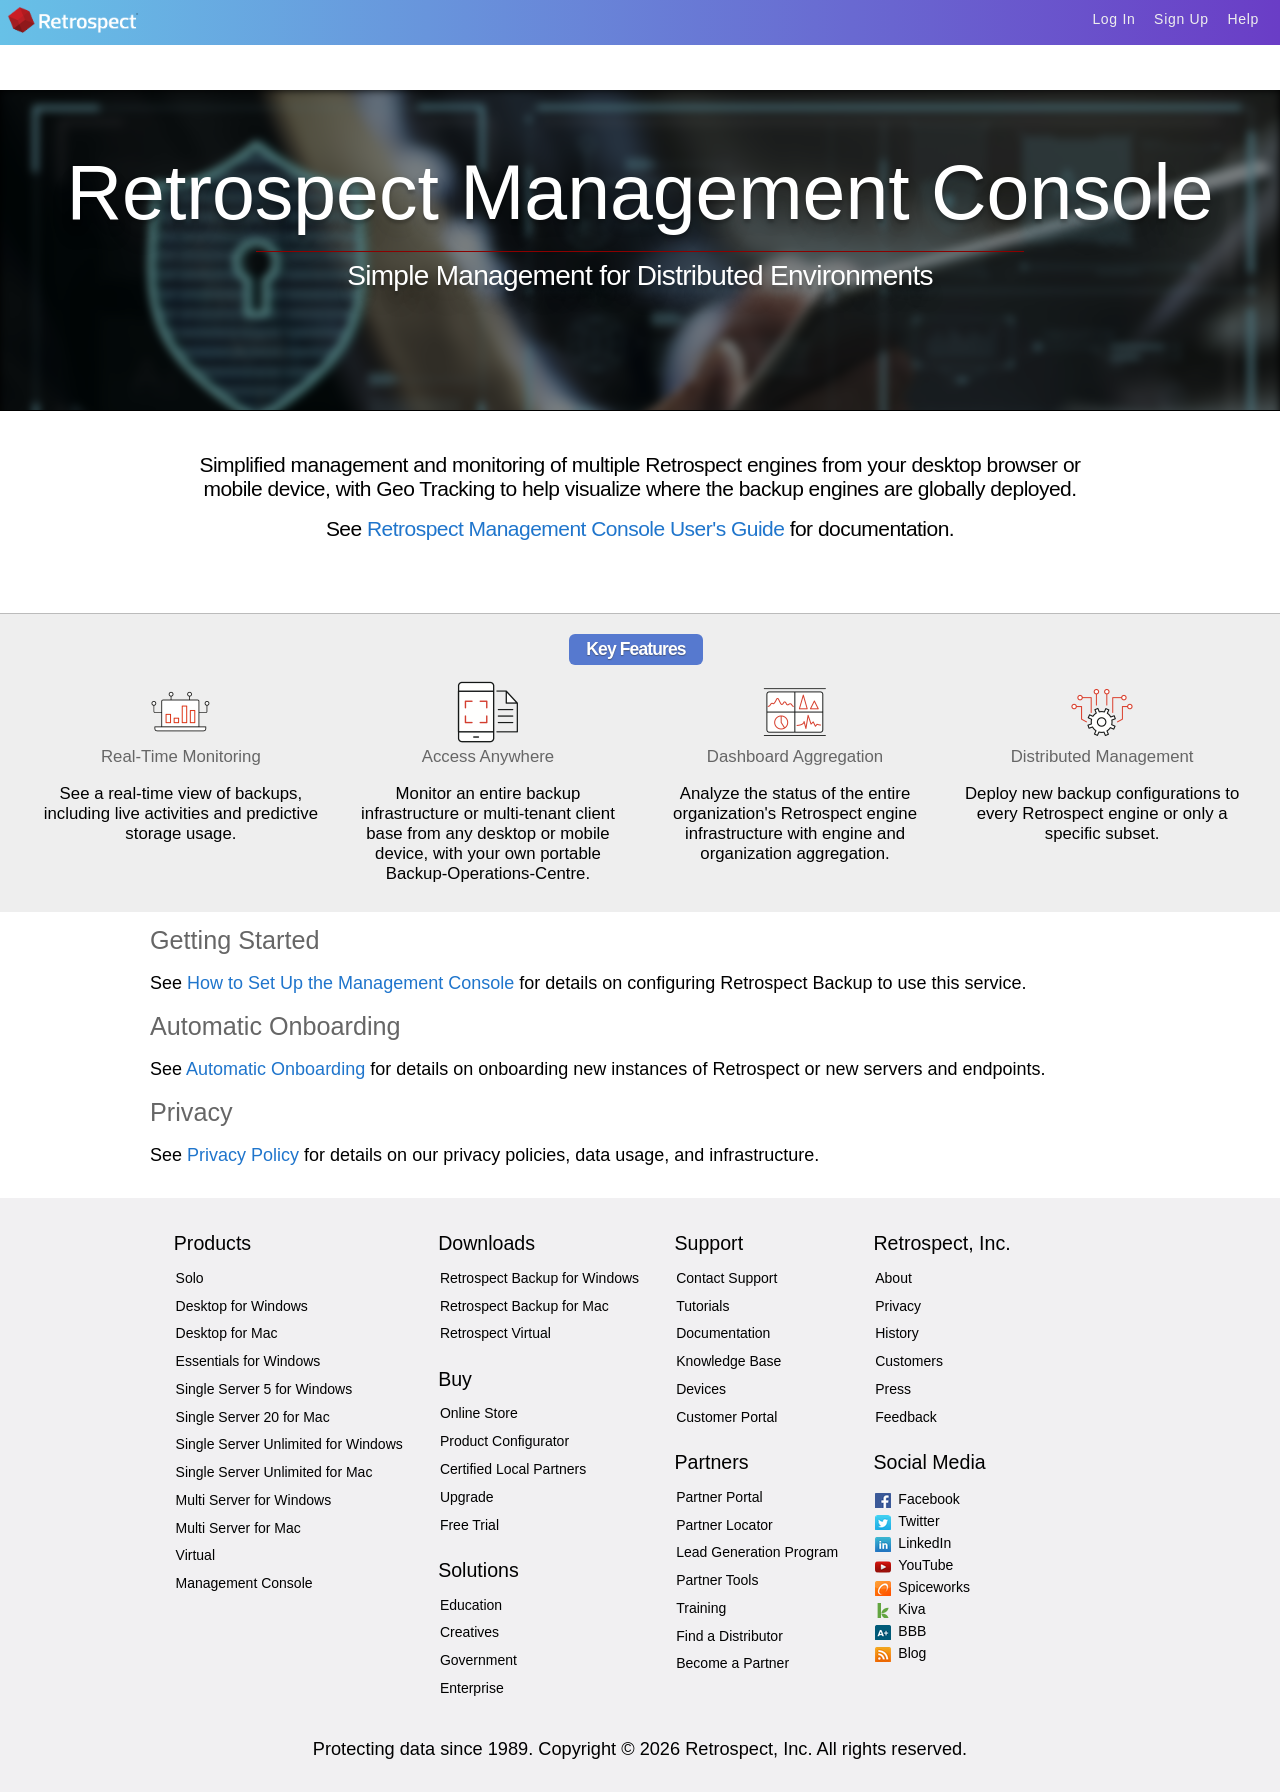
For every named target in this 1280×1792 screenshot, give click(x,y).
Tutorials (702, 1306)
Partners (711, 1462)
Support (708, 1243)
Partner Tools (717, 1580)
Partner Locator (724, 1525)
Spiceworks (900, 1587)
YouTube (900, 1565)
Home (102, 26)
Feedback (905, 1417)
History (897, 1333)
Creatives (469, 1632)
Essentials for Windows (248, 1361)
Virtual (195, 1555)
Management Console (244, 1583)
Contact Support (726, 1278)
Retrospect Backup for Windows (539, 1278)
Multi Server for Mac (238, 1528)
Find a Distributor (729, 1636)
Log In (1113, 19)
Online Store (479, 1413)
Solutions (478, 1570)
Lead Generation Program (757, 1552)
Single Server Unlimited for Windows (289, 1444)
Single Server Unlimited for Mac (274, 1472)
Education (471, 1605)
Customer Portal (726, 1417)
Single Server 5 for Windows (264, 1389)
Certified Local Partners (513, 1469)
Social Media (929, 1462)
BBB (900, 1631)
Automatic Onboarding (275, 1069)
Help (1243, 19)
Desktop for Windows (242, 1306)
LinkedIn (900, 1543)
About (893, 1278)
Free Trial (469, 1525)
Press (893, 1389)
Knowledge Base (728, 1361)
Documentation (723, 1333)
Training (701, 1608)
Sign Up (1181, 19)
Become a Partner (732, 1663)
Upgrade (467, 1497)
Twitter (900, 1521)
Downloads (486, 1243)
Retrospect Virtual (495, 1333)
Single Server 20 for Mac (253, 1417)
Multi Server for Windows (254, 1500)
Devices (701, 1389)
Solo (190, 1278)
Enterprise (472, 1688)
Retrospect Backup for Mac (524, 1306)
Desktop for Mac (227, 1333)
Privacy (898, 1306)
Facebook (900, 1499)
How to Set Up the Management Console (350, 983)
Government (478, 1660)
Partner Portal (719, 1497)
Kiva (900, 1609)
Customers (909, 1361)
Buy (455, 1379)
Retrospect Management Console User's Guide (575, 528)
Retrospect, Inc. (941, 1243)
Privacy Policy (243, 1155)
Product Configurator (504, 1441)
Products (212, 1243)
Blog (900, 1653)
